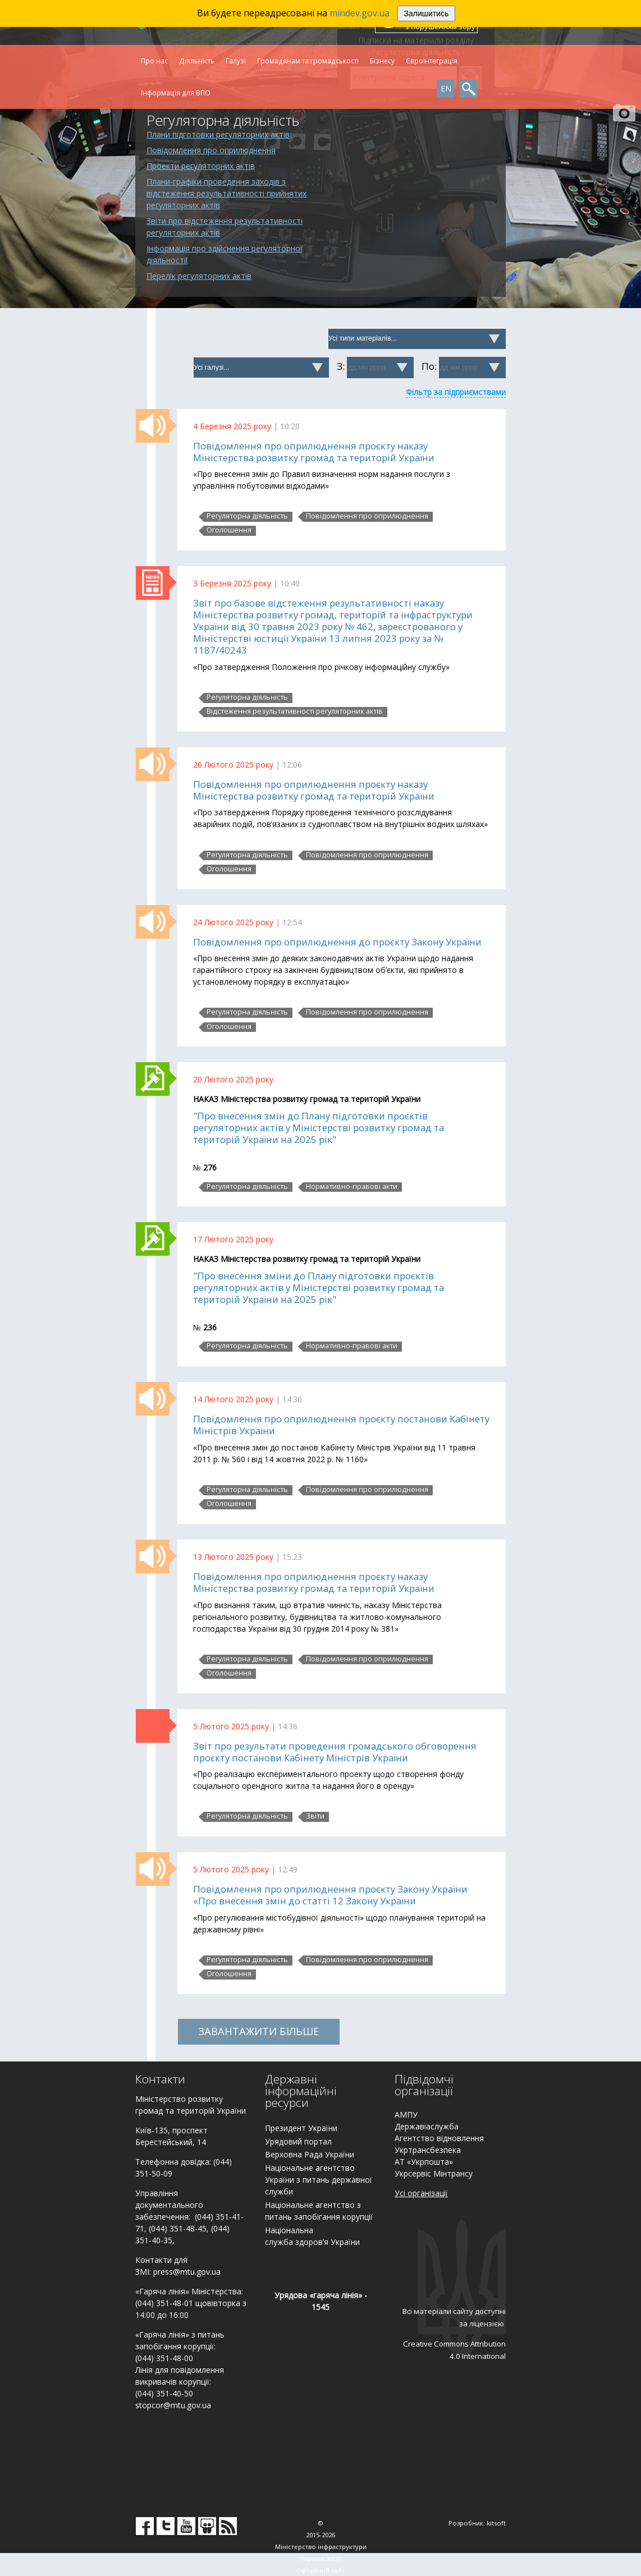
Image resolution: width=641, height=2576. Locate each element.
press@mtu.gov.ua (187, 2271)
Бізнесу (382, 60)
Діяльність (196, 60)
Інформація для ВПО (175, 92)
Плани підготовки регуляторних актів (218, 134)
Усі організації (421, 2193)
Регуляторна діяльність (247, 516)
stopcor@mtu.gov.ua (173, 2405)
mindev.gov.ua (359, 13)
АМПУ (406, 2114)
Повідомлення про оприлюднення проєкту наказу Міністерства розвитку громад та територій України (313, 451)
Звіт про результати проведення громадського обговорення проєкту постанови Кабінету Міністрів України (335, 1751)
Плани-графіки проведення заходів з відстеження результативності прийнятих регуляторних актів (226, 193)
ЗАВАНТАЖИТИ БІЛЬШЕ (258, 2031)
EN (446, 88)
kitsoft (496, 2523)
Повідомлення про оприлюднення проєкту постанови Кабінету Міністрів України (341, 1424)
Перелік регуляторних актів (198, 275)
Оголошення (229, 530)
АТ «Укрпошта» (424, 2161)
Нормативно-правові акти (351, 1186)
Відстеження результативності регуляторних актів (295, 711)
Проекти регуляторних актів (200, 165)
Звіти (315, 1816)
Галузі (236, 60)
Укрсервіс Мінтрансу (434, 2173)
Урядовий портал (298, 2141)
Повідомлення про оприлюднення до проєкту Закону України (337, 941)
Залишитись (426, 13)
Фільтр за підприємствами (456, 392)
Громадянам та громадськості (308, 60)
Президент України (301, 2128)
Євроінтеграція (431, 60)
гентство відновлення (442, 2138)
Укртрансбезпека (428, 2150)
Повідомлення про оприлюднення (211, 150)
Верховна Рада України (309, 2154)
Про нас (154, 60)
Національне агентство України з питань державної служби (318, 2179)
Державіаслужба (427, 2126)
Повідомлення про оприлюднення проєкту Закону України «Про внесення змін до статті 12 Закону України (330, 1894)
